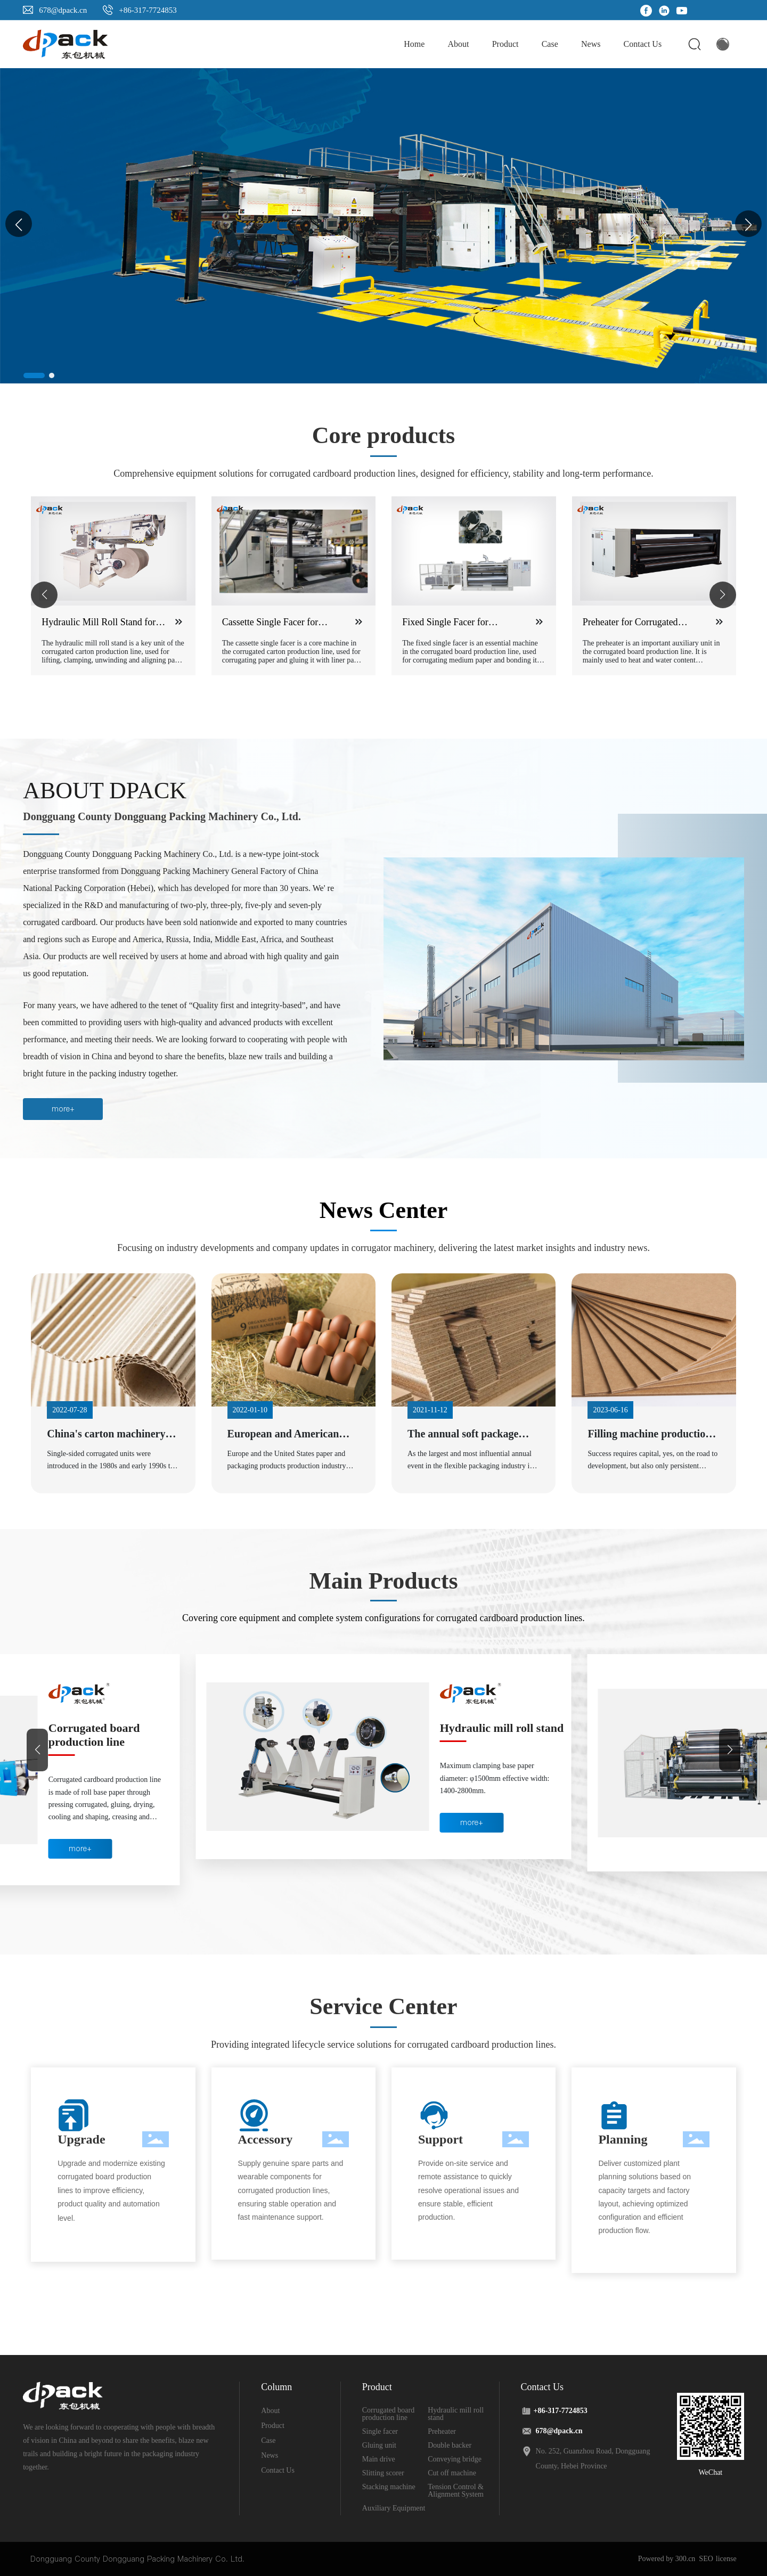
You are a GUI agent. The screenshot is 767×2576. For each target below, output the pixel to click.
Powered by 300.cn (667, 2559)
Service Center (383, 2006)
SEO (706, 2559)
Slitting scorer (383, 2473)
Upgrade (81, 2139)
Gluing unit (379, 2445)
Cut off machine (452, 2473)
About (270, 2411)
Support (440, 2139)
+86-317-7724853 (147, 10)
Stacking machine (388, 2487)
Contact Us (278, 2470)
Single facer (380, 2431)
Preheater (442, 2431)
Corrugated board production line (94, 1734)
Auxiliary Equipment (394, 2508)
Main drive (378, 2459)
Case (268, 2440)
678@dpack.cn (63, 10)
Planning (622, 2139)
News (269, 2455)
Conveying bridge (455, 2459)
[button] (748, 223)
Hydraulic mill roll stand (502, 1728)
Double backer (449, 2445)
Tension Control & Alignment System (456, 2490)
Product (272, 2426)
